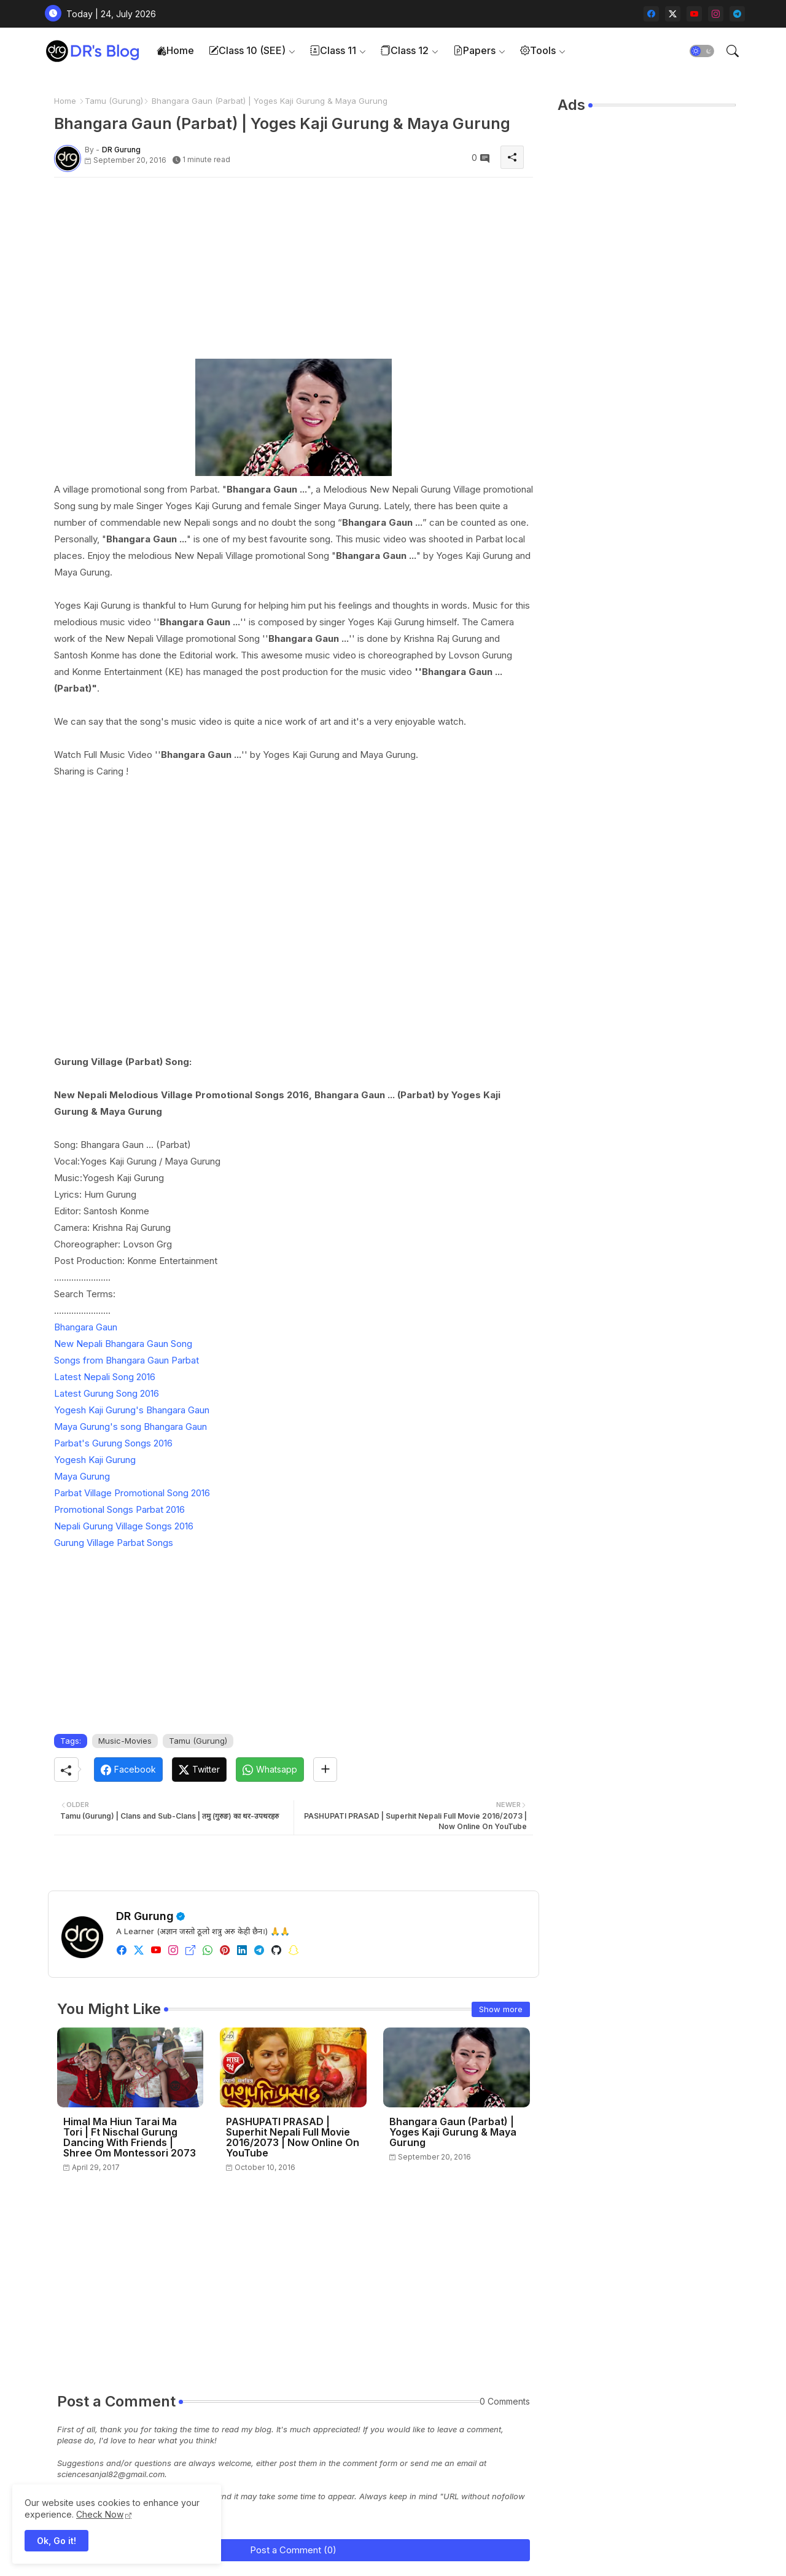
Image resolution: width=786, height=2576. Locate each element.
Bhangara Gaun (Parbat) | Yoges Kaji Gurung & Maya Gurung (452, 2132)
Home (175, 50)
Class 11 (333, 50)
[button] (702, 51)
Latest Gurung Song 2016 (106, 1393)
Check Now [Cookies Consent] (99, 2514)
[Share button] (325, 1769)
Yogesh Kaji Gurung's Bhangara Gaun (131, 1410)
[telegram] (737, 13)
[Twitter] (199, 1769)
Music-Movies (125, 1741)
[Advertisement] (293, 273)
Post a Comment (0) (293, 2550)
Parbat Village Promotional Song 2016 (132, 1493)
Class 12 (405, 50)
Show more (501, 2009)
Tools (538, 50)
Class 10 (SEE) (247, 50)
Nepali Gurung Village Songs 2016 (123, 1526)
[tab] (175, 51)
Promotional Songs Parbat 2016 (119, 1509)
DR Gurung (145, 1916)
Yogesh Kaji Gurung (95, 1460)
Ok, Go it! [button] (56, 2540)
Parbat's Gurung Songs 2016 (113, 1443)
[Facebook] (128, 1769)
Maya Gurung (82, 1476)
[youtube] (694, 13)
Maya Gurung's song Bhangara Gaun (130, 1426)
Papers (474, 50)
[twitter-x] (672, 13)
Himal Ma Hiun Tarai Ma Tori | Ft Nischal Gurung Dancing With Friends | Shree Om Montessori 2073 (129, 2137)
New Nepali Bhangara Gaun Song (123, 1343)
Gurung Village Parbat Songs (113, 1542)
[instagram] (715, 13)
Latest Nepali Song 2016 (104, 1377)
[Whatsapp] (270, 1769)
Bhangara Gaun (85, 1327)
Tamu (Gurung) (114, 101)
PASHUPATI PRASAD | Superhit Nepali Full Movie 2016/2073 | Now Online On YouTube (292, 2137)
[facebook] (651, 13)
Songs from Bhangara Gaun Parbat (126, 1360)
